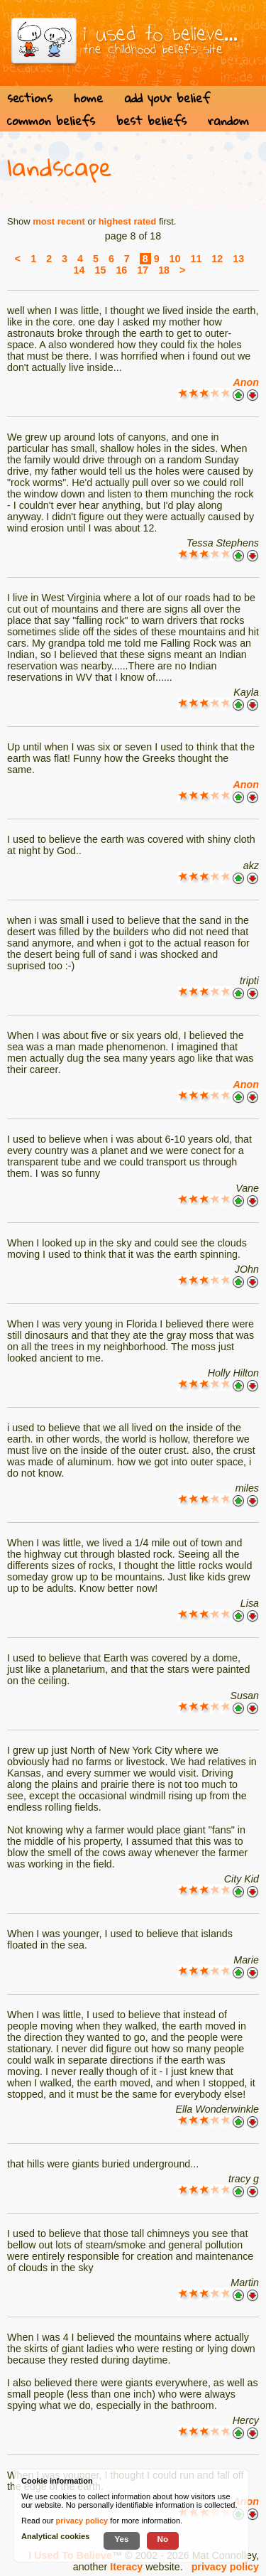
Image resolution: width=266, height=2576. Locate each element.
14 (79, 270)
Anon (246, 382)
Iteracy (126, 2566)
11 (195, 258)
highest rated (128, 221)
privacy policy (225, 2566)
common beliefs (51, 120)
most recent (59, 221)
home (88, 98)
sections (29, 98)
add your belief (167, 98)
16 (121, 270)
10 (175, 258)
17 (142, 270)
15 (100, 270)
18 (164, 270)
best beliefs (151, 120)
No (163, 2538)
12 (217, 258)
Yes (121, 2538)
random (228, 120)
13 (238, 258)
